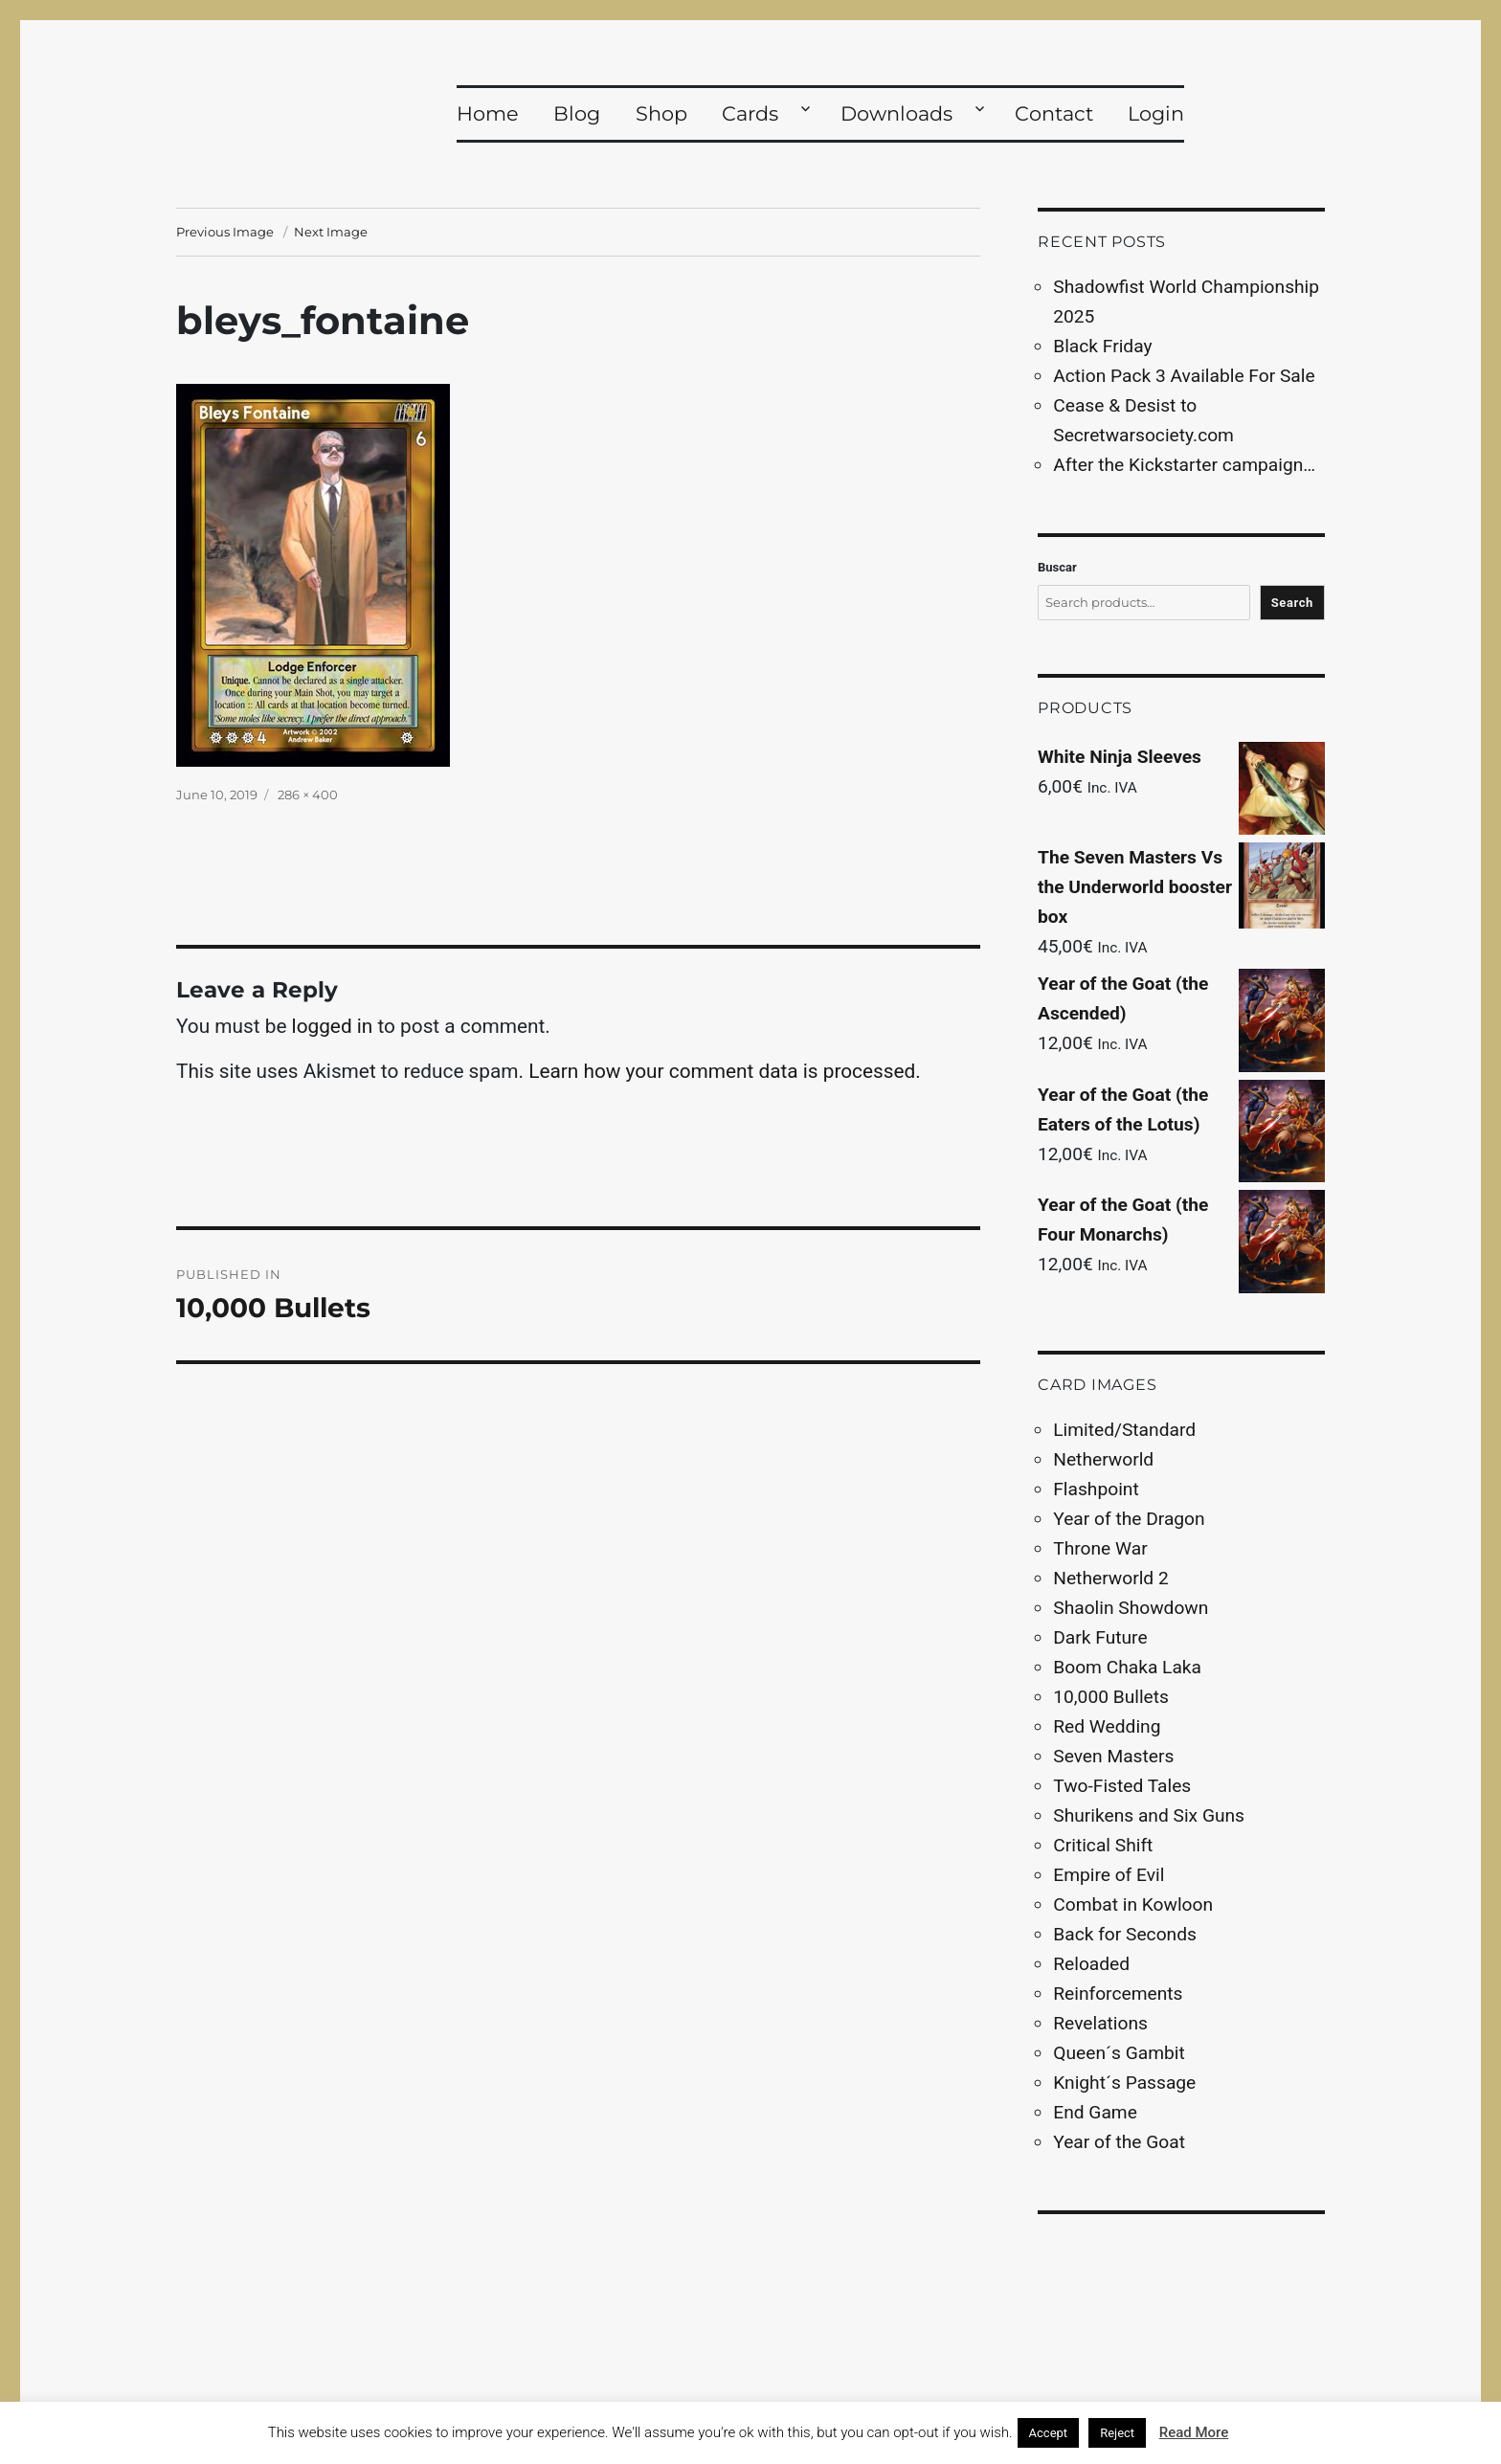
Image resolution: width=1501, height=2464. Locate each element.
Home (488, 113)
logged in (332, 1026)
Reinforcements (1117, 1993)
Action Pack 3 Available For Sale (1183, 376)
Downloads (896, 113)
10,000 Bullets (1111, 1697)
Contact (1054, 113)
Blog (576, 113)
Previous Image (225, 231)
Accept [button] (1048, 2433)
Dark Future (1100, 1637)
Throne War (1100, 1548)
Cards (750, 113)
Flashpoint (1095, 1489)
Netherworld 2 (1110, 1578)
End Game (1095, 2112)
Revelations (1100, 2023)
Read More (1194, 2432)
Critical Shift (1103, 1845)
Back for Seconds (1125, 1934)
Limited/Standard (1124, 1430)
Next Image (331, 231)
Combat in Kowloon (1133, 1904)
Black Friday (1102, 346)
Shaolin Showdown (1130, 1608)
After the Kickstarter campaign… (1184, 465)
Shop (661, 113)
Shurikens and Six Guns (1148, 1815)
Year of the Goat (1119, 2142)
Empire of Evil (1108, 1875)
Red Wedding (1106, 1726)
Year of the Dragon (1128, 1519)
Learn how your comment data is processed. (724, 1071)
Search (1292, 602)
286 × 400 (308, 794)
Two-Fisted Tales (1122, 1786)
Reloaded (1091, 1964)
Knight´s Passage (1124, 2083)
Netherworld (1103, 1459)
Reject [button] (1117, 2433)
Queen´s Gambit (1118, 2053)
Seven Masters (1113, 1756)
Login (1156, 113)
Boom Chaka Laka (1127, 1667)
